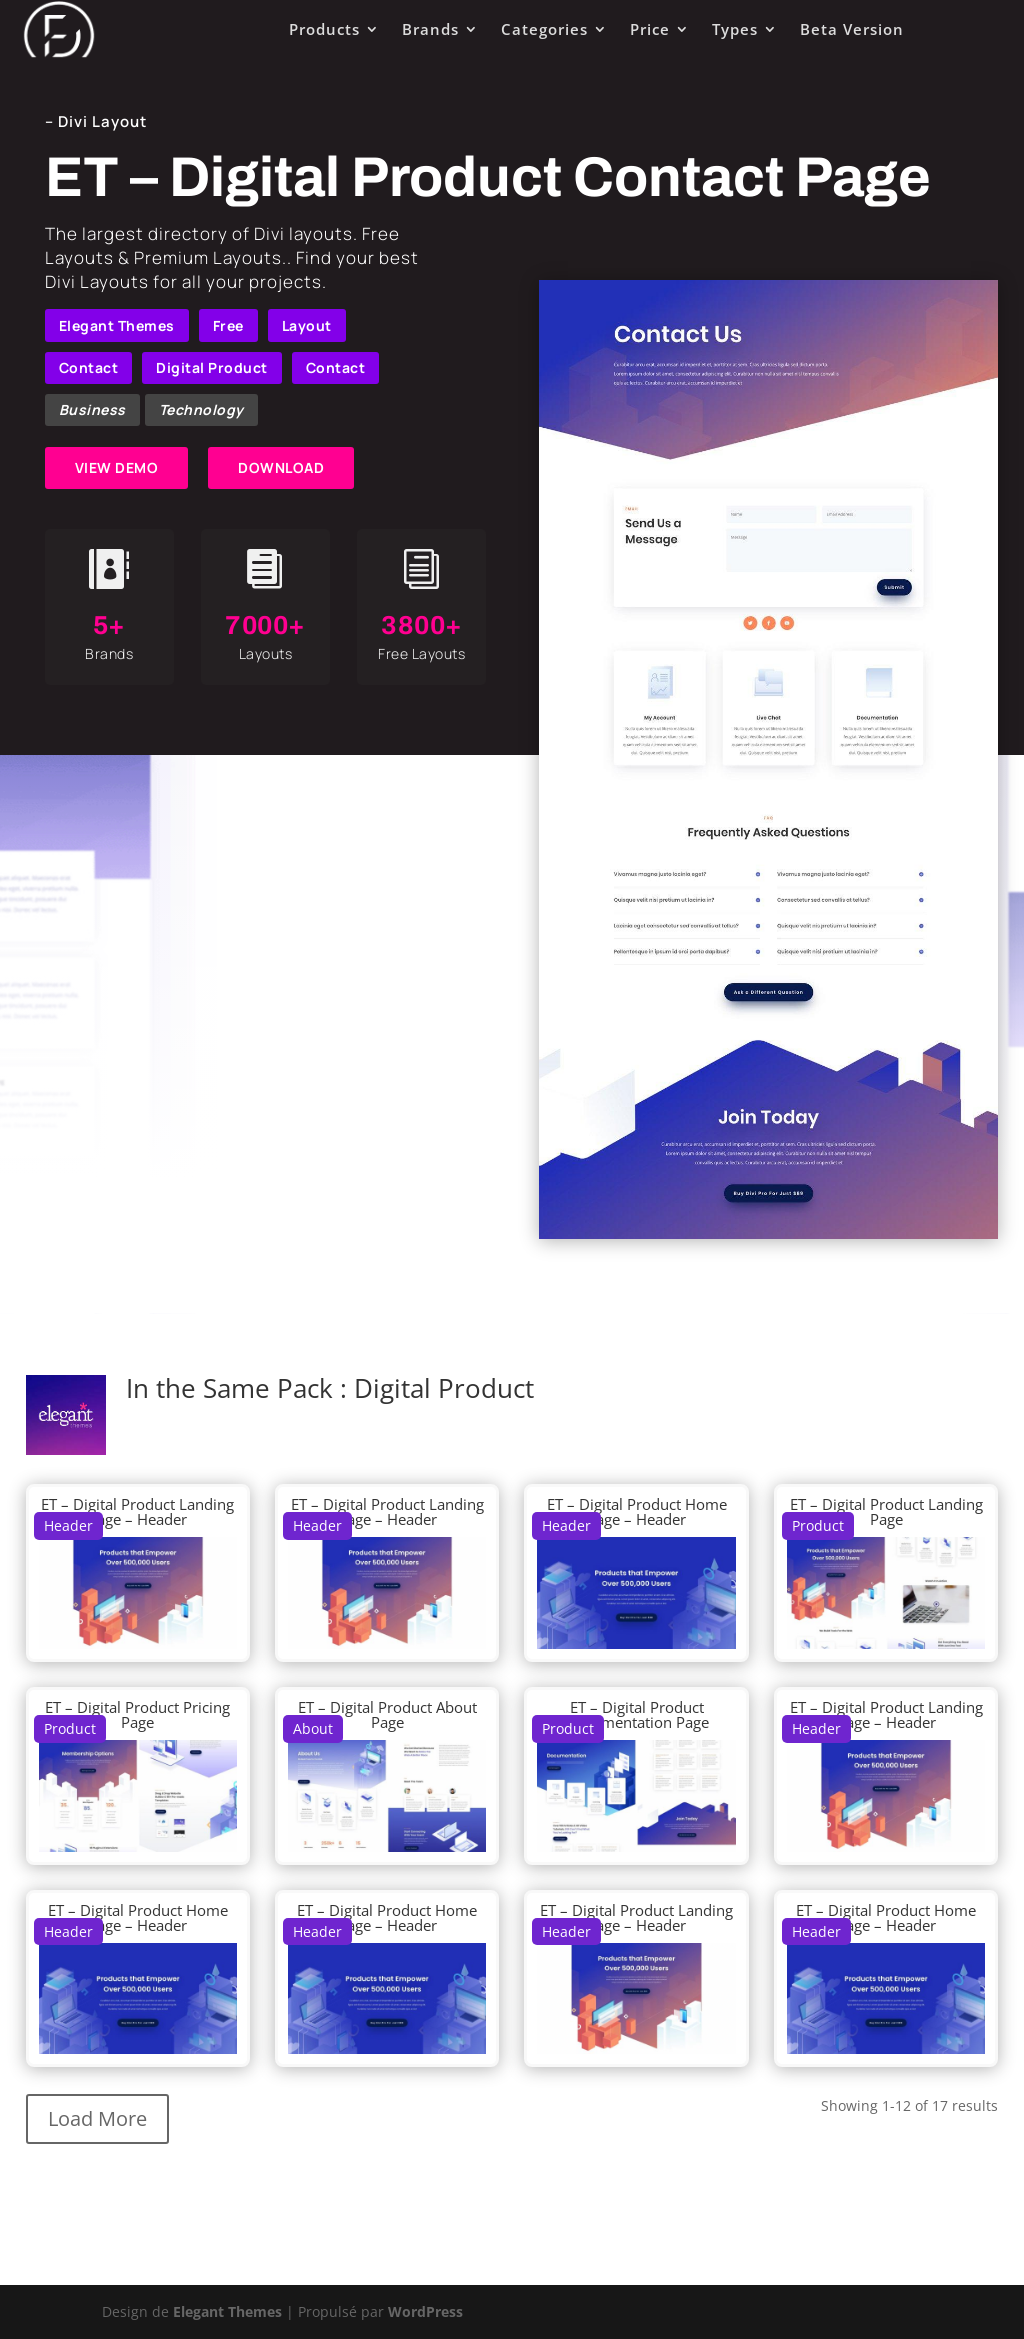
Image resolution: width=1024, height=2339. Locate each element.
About (313, 1728)
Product (818, 1525)
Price (650, 29)
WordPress (425, 2311)
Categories (544, 29)
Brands (430, 29)
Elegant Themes (117, 325)
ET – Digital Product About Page (387, 1714)
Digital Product (212, 367)
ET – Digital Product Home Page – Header (637, 1511)
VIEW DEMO (117, 467)
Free (228, 325)
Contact (89, 367)
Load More (97, 2118)
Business (92, 409)
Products (324, 29)
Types (735, 29)
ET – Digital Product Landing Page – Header (137, 1511)
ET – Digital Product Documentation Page (637, 1714)
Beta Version (852, 29)
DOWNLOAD (281, 467)
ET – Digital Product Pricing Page (137, 1714)
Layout (307, 325)
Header (68, 1525)
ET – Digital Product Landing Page (886, 1511)
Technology (201, 409)
